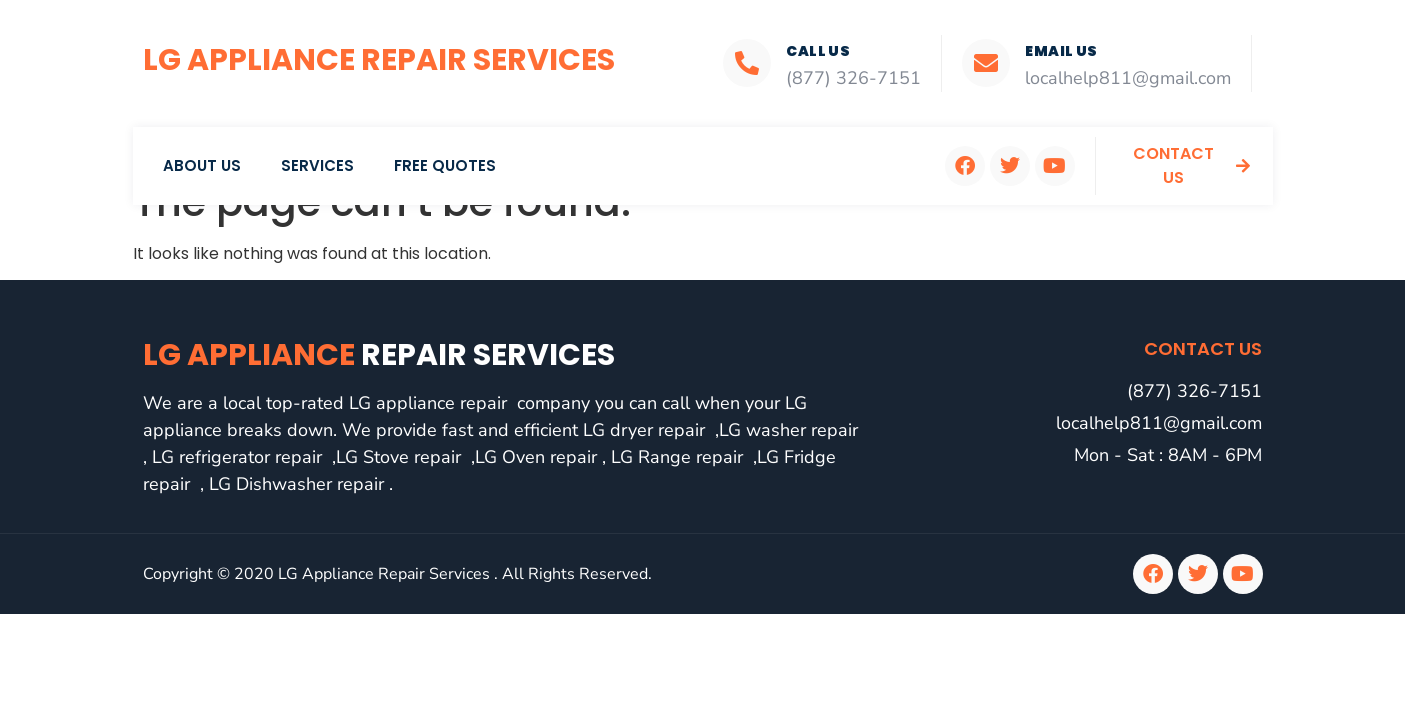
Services (317, 165)
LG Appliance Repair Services (379, 60)
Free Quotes (445, 165)
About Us (202, 165)
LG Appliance (379, 355)
